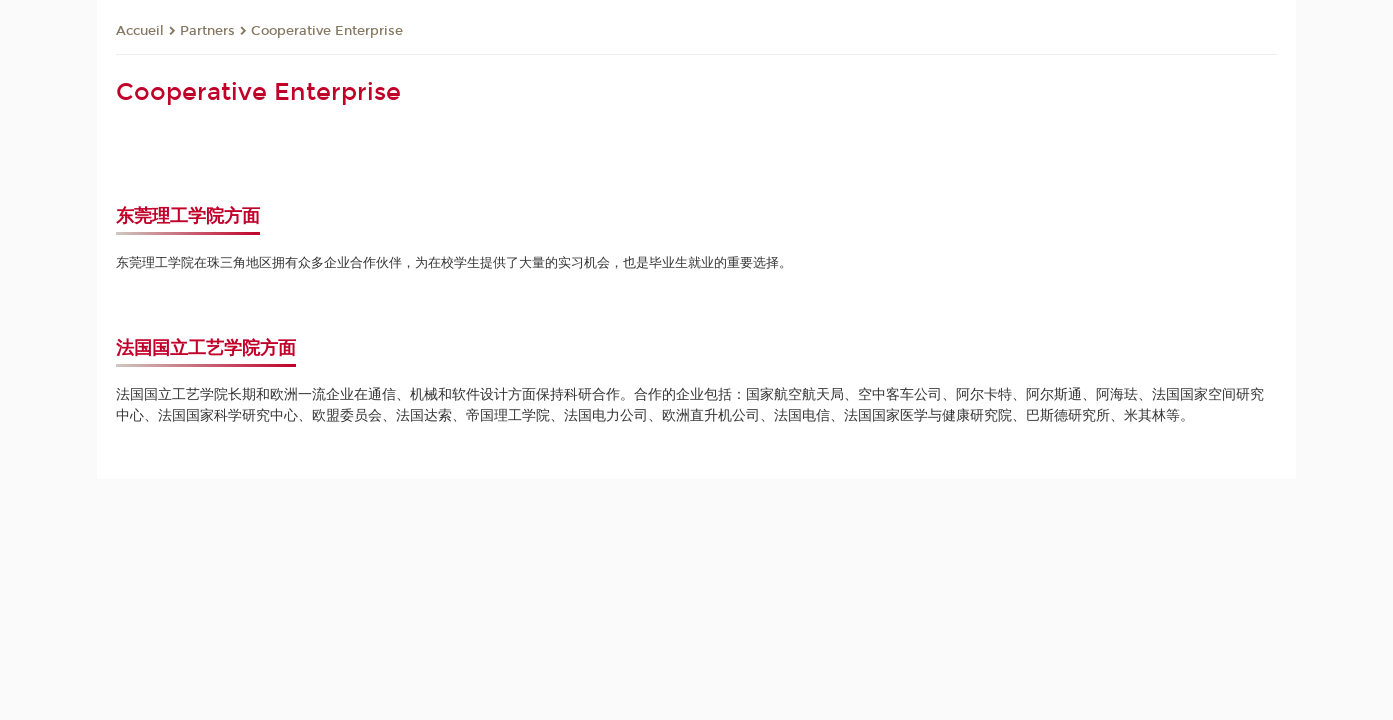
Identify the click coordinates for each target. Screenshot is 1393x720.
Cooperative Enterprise (327, 31)
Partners (207, 31)
